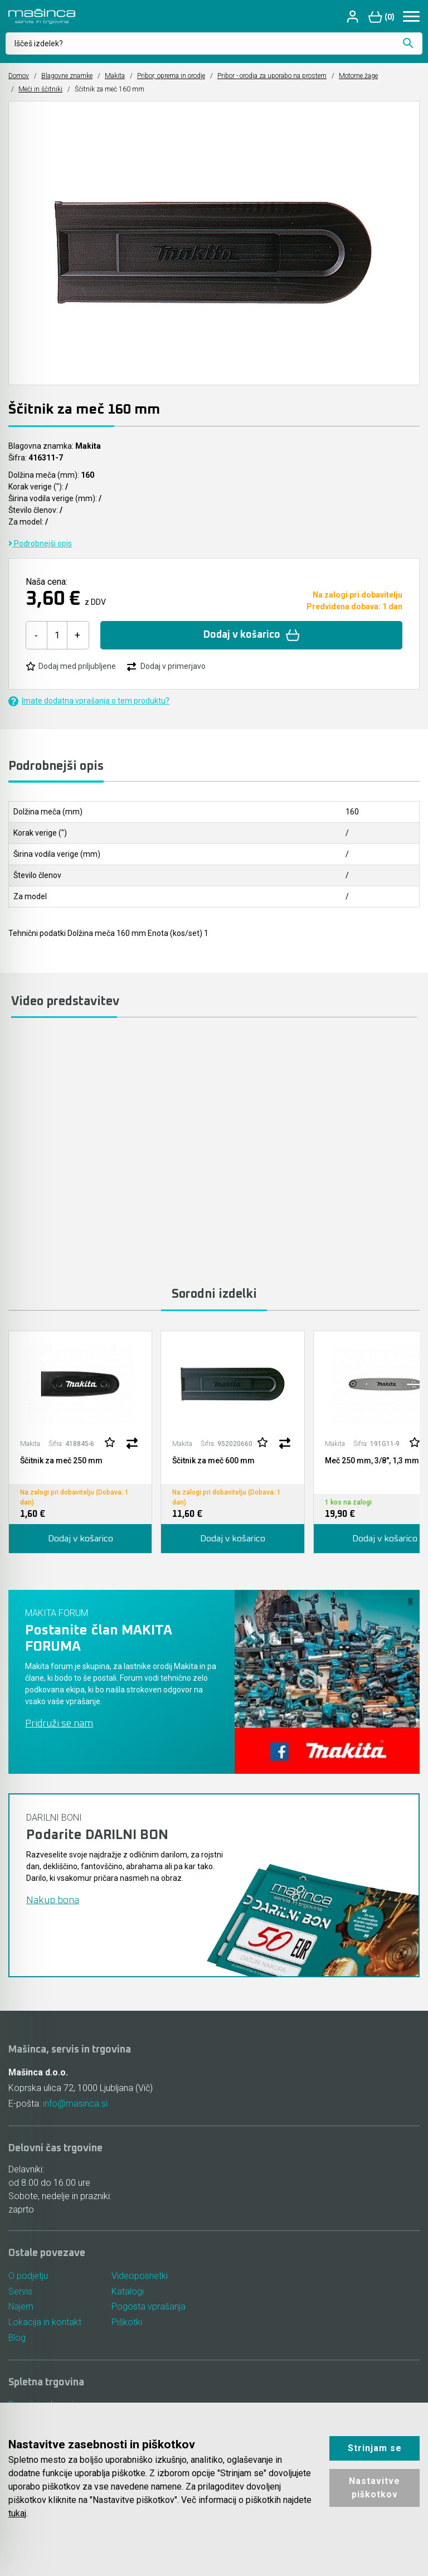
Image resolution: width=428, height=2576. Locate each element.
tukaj (17, 2513)
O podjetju (28, 2276)
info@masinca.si (75, 2103)
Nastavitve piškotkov (374, 2488)
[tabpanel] (80, 1442)
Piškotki (126, 2322)
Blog (17, 2338)
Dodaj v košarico (251, 635)
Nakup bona (52, 1900)
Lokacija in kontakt (44, 2322)
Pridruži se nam (59, 1724)
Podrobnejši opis (40, 543)
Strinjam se (375, 2448)
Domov (18, 76)
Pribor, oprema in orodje (171, 76)
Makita (115, 76)
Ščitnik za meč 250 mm (61, 1460)
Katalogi (127, 2291)
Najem (21, 2307)
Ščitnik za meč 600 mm (213, 1460)
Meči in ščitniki (40, 89)
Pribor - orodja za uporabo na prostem (272, 76)
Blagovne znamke (67, 76)
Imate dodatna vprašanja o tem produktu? (88, 701)
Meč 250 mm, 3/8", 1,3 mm (372, 1460)
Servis (20, 2291)
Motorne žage (358, 76)
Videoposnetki (139, 2276)
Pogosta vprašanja (148, 2307)
